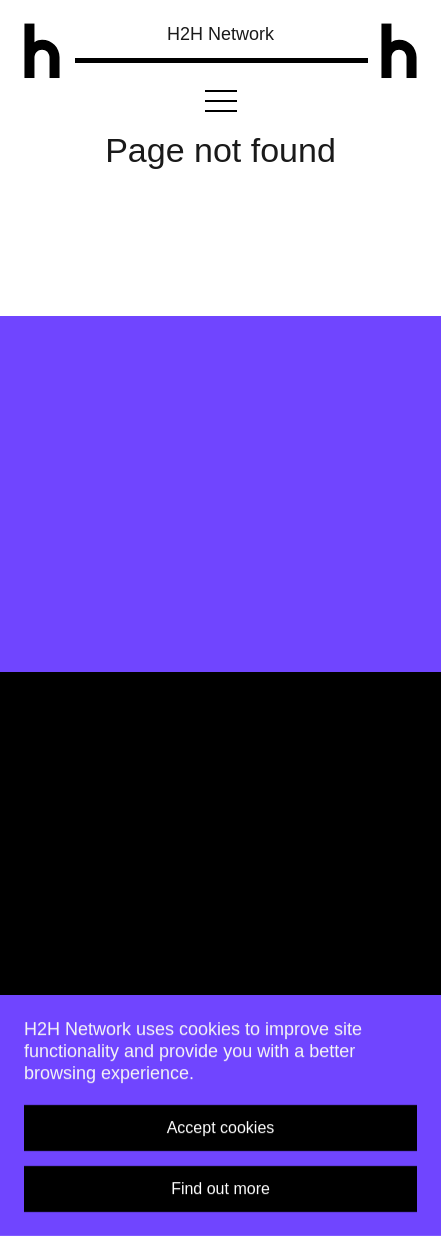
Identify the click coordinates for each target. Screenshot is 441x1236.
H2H (220, 34)
